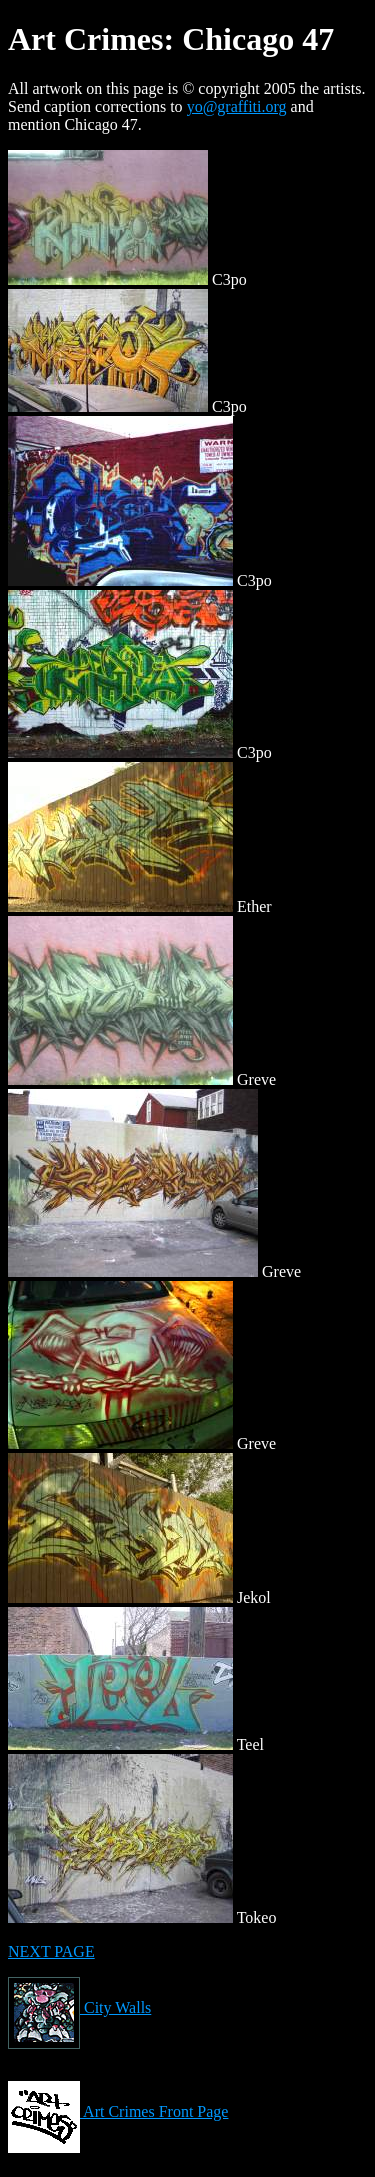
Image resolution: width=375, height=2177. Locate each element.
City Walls (79, 2007)
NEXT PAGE (51, 1951)
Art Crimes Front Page (118, 2111)
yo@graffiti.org (237, 106)
